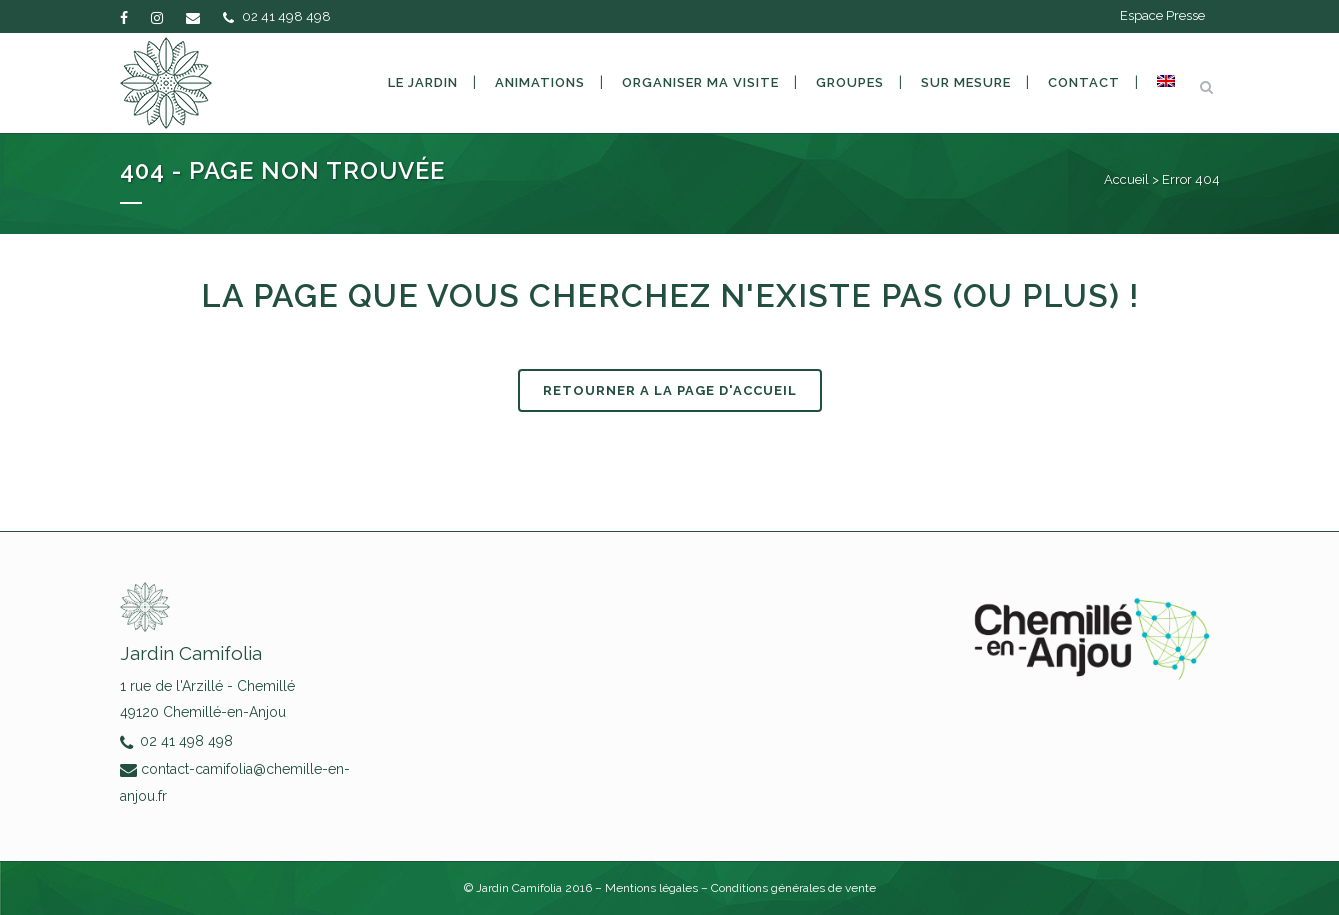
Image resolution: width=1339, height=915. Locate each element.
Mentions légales (653, 888)
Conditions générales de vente (793, 888)
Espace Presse (1162, 15)
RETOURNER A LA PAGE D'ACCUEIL (670, 390)
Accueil (1126, 179)
